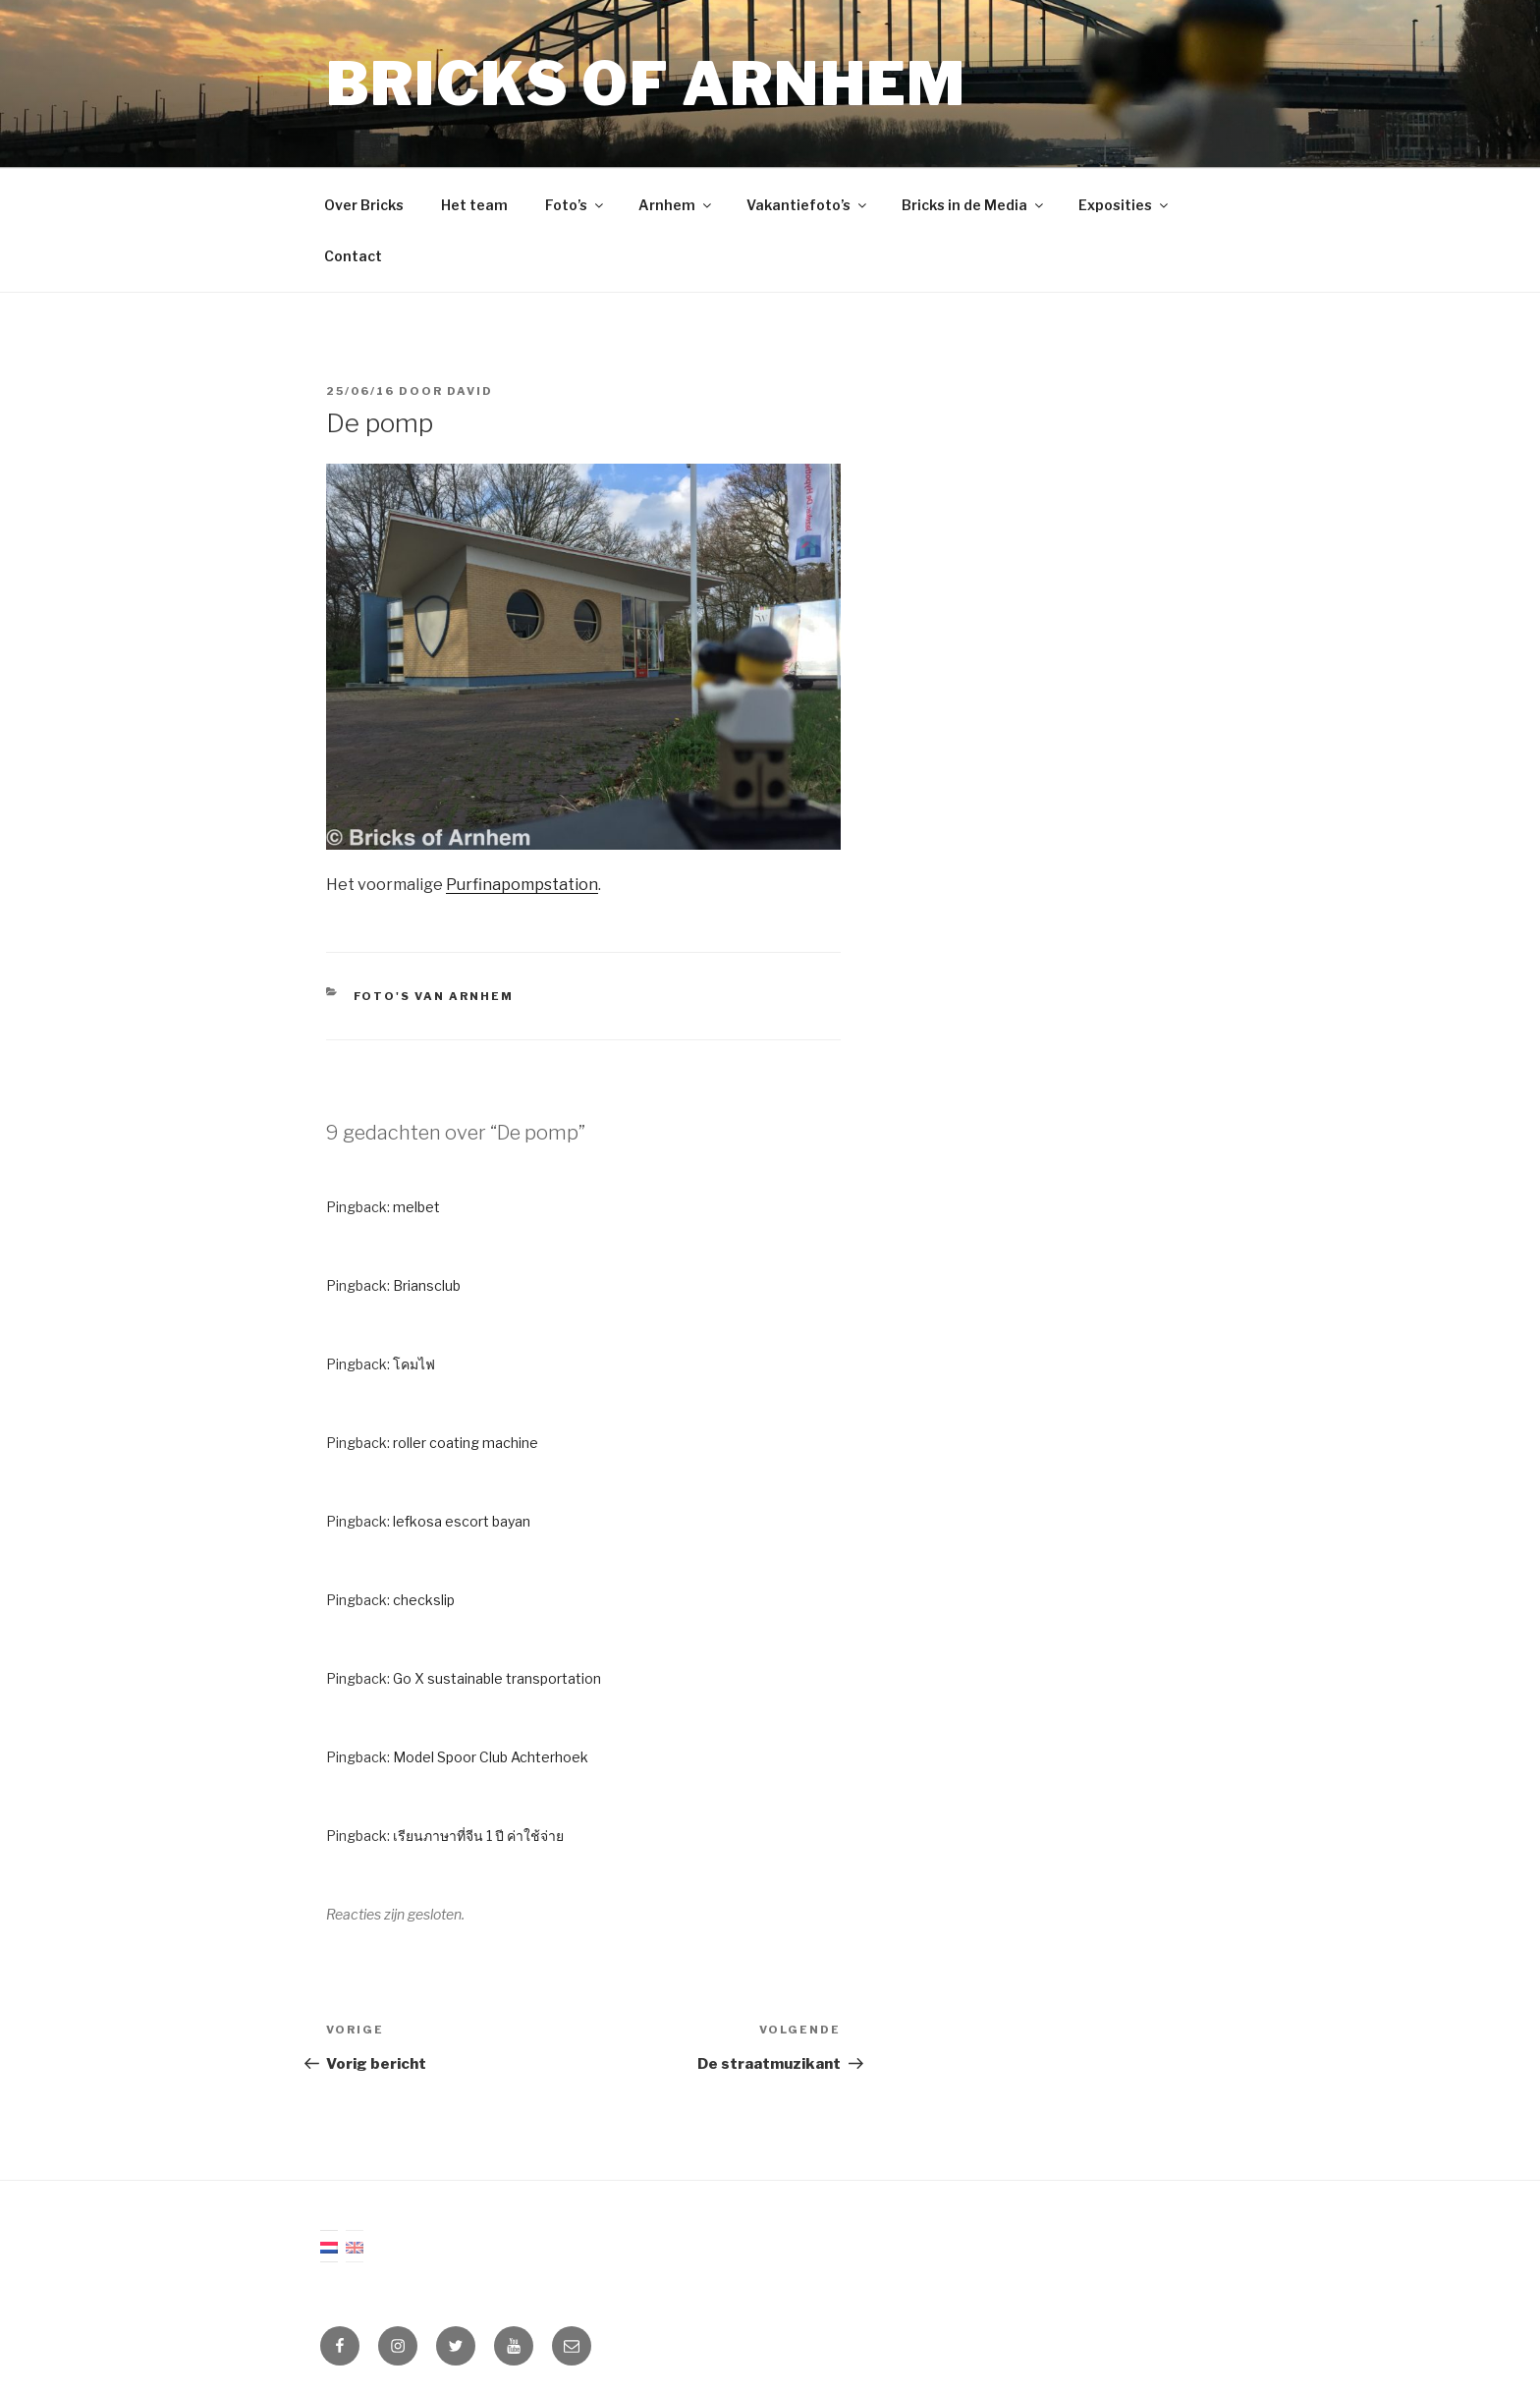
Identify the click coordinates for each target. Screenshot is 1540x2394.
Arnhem (676, 204)
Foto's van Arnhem (434, 996)
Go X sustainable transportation (497, 1678)
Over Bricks (364, 204)
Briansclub (427, 1285)
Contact (353, 256)
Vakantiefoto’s (807, 204)
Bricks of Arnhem (645, 84)
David (470, 391)
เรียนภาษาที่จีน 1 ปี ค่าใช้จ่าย (478, 1835)
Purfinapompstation (522, 884)
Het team (474, 204)
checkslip (424, 1599)
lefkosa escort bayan (461, 1521)
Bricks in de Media (974, 204)
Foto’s (575, 204)
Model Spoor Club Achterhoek (490, 1757)
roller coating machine (465, 1442)
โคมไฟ (414, 1364)
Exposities (1124, 204)
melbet (416, 1206)
